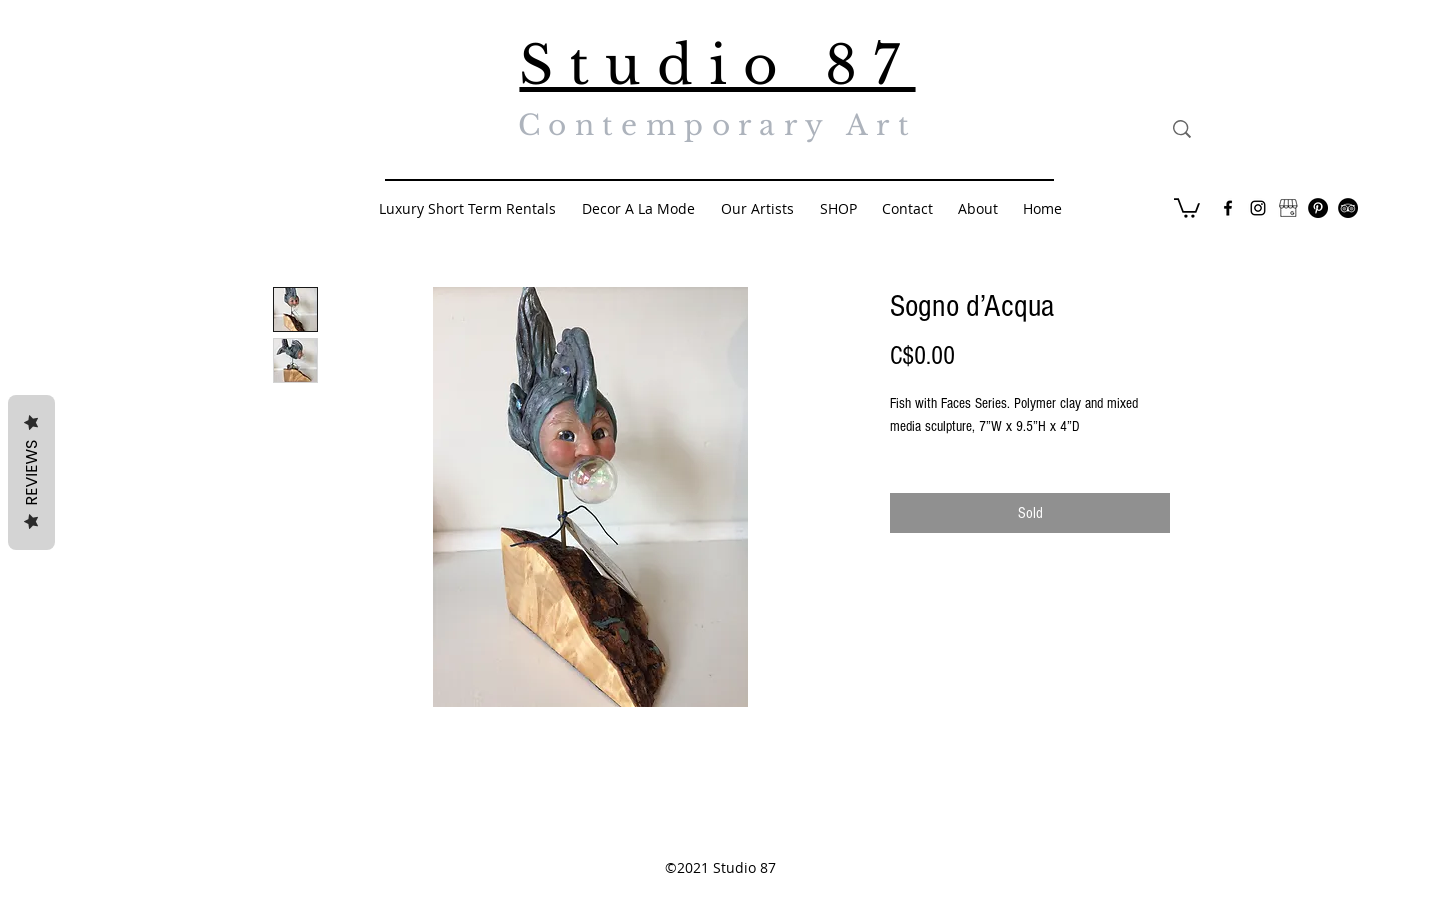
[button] (1187, 207)
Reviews (31, 472)
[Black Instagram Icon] (1258, 208)
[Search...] (1274, 129)
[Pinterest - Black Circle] (1318, 208)
